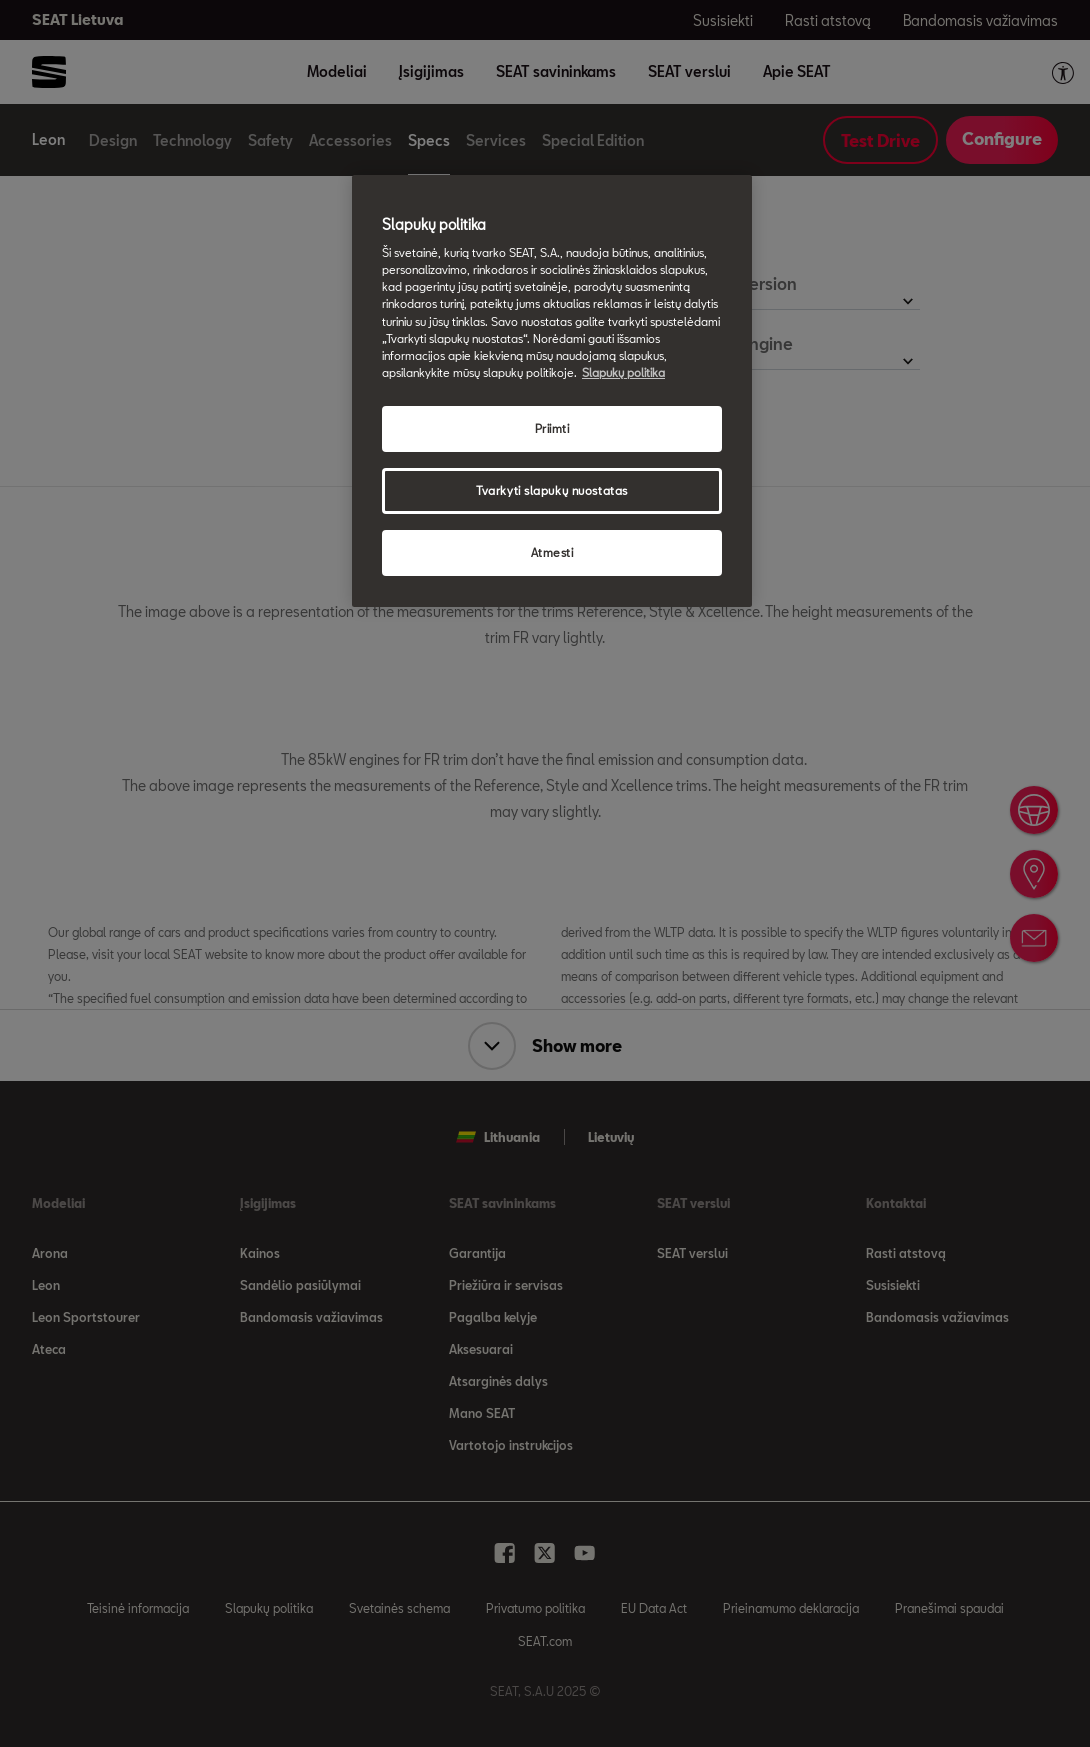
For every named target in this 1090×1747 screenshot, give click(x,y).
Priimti (552, 428)
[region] (552, 391)
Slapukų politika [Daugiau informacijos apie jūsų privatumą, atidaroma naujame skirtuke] (623, 372)
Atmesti (552, 552)
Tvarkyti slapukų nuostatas (552, 490)
